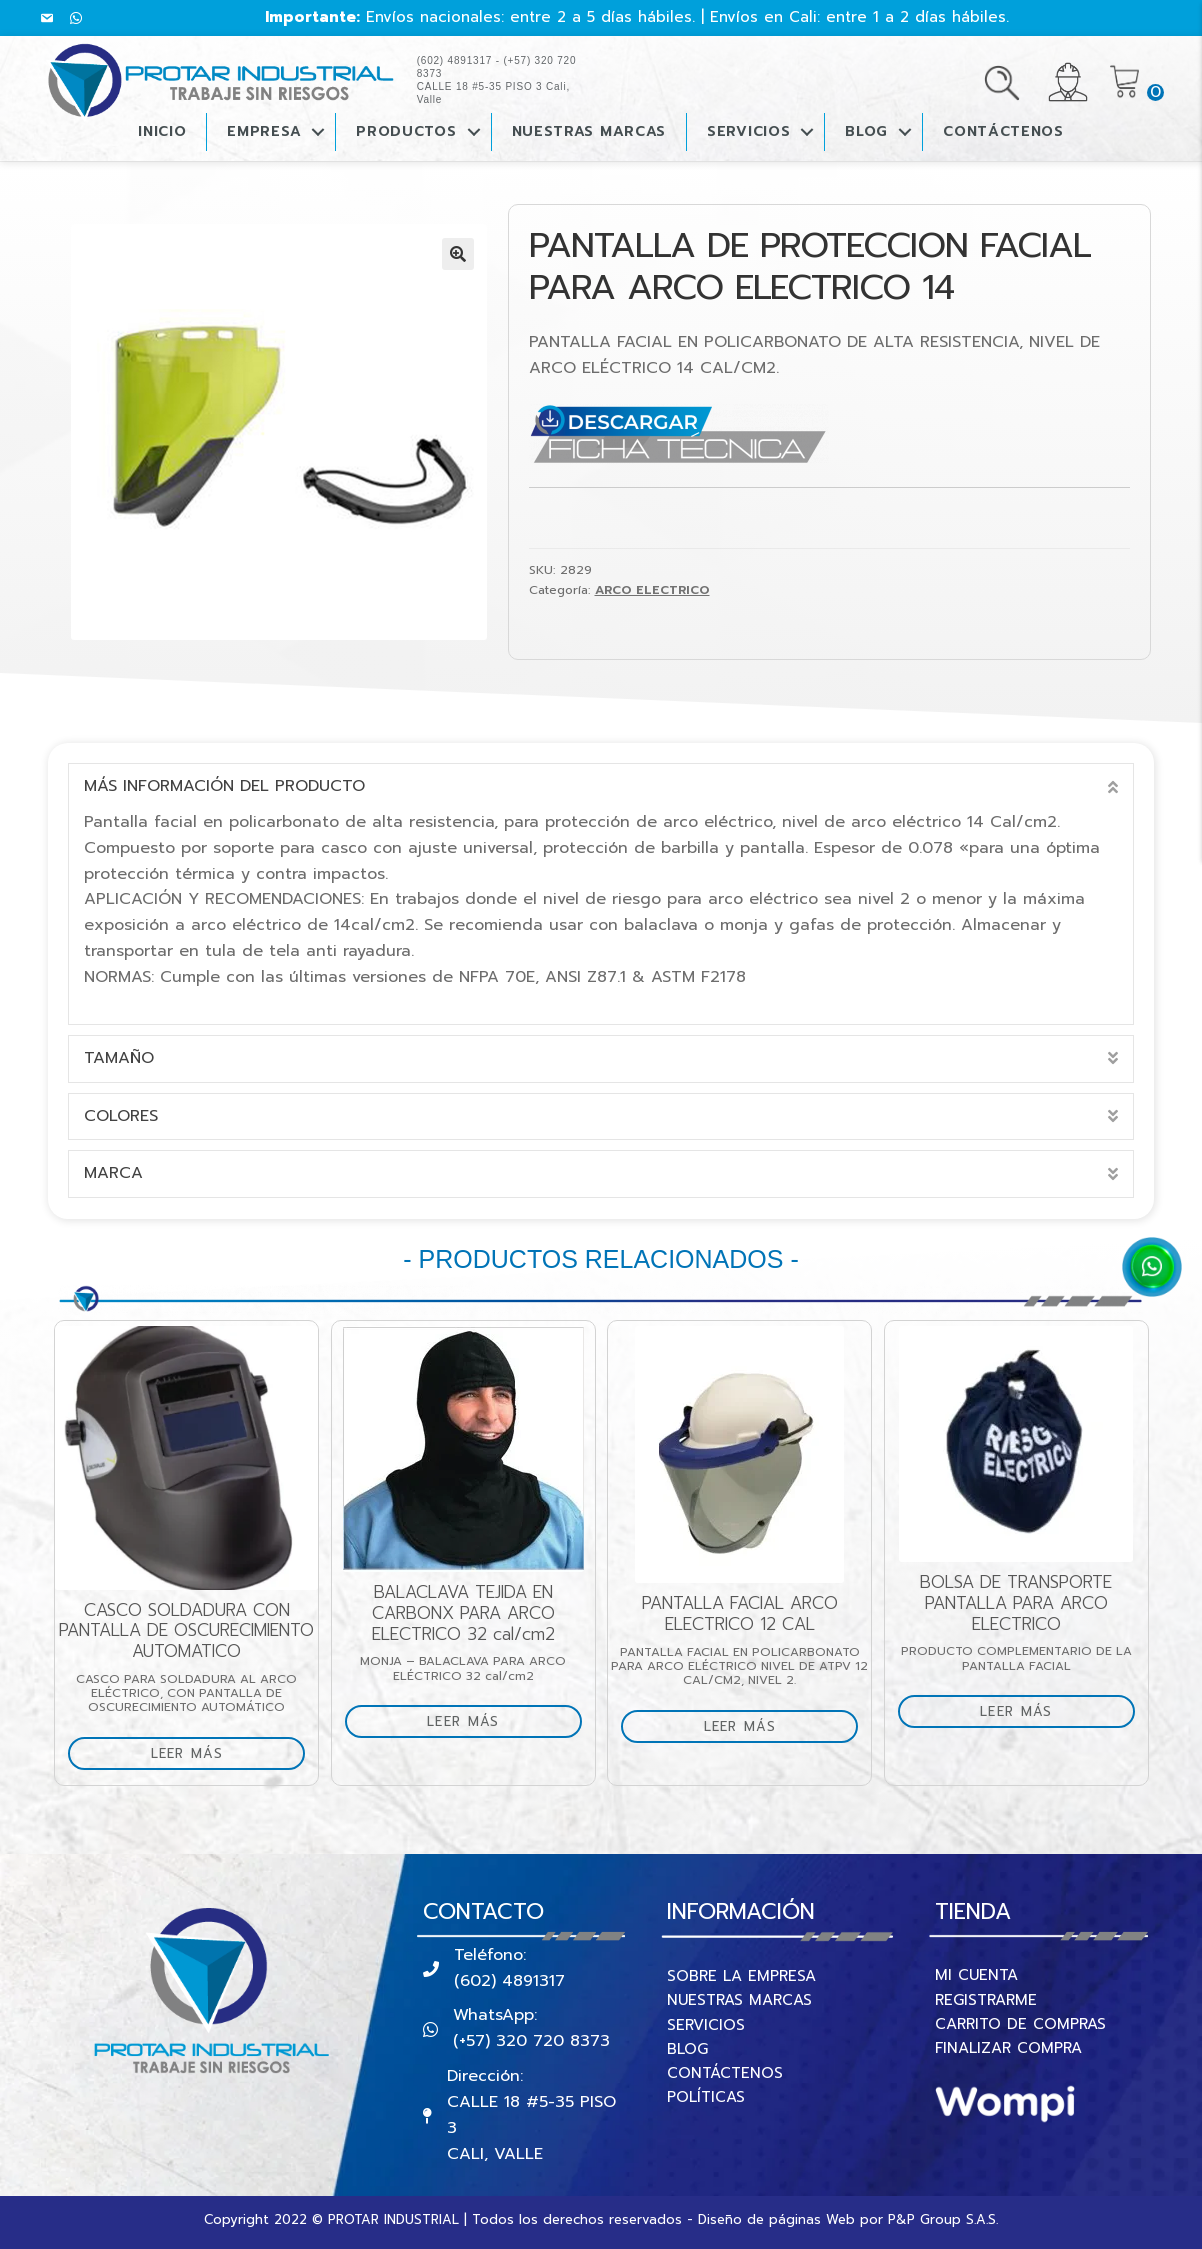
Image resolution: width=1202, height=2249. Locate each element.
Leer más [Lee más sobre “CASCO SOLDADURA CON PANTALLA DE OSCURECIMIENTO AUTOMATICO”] (212, 1753)
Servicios (748, 131)
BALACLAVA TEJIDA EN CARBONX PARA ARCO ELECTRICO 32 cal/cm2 (489, 1613)
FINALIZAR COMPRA (1008, 2048)
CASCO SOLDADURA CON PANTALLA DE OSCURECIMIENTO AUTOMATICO (212, 1631)
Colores (121, 1116)
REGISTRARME (986, 2000)
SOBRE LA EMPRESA (741, 1976)
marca (113, 1173)
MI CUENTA (976, 1975)
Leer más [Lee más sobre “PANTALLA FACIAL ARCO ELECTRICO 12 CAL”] (765, 1726)
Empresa (264, 131)
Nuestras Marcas (589, 131)
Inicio (162, 131)
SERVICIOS (706, 2025)
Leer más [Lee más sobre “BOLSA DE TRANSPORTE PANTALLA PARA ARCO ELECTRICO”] (1042, 1711)
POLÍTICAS (706, 2097)
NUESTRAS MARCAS (739, 2000)
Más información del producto (224, 786)
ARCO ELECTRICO (652, 590)
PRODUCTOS (406, 131)
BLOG (866, 131)
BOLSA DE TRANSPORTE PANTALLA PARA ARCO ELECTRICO (1042, 1603)
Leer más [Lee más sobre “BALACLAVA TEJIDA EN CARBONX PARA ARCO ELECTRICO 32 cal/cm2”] (489, 1721)
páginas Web (812, 2219)
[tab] (601, 787)
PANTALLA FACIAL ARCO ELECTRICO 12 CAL (766, 1613)
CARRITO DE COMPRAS (1020, 2024)
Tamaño (119, 1058)
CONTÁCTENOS (1003, 131)
